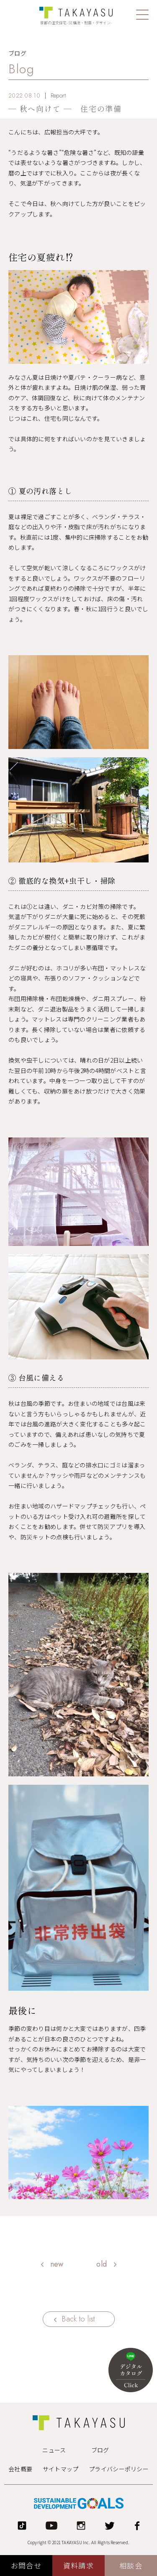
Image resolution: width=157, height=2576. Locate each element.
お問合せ (26, 2565)
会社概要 (20, 2469)
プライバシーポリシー (119, 2469)
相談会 (130, 2565)
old (101, 2264)
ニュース (54, 2450)
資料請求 (78, 2565)
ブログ (100, 2450)
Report (58, 95)
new (57, 2264)
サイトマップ (61, 2469)
